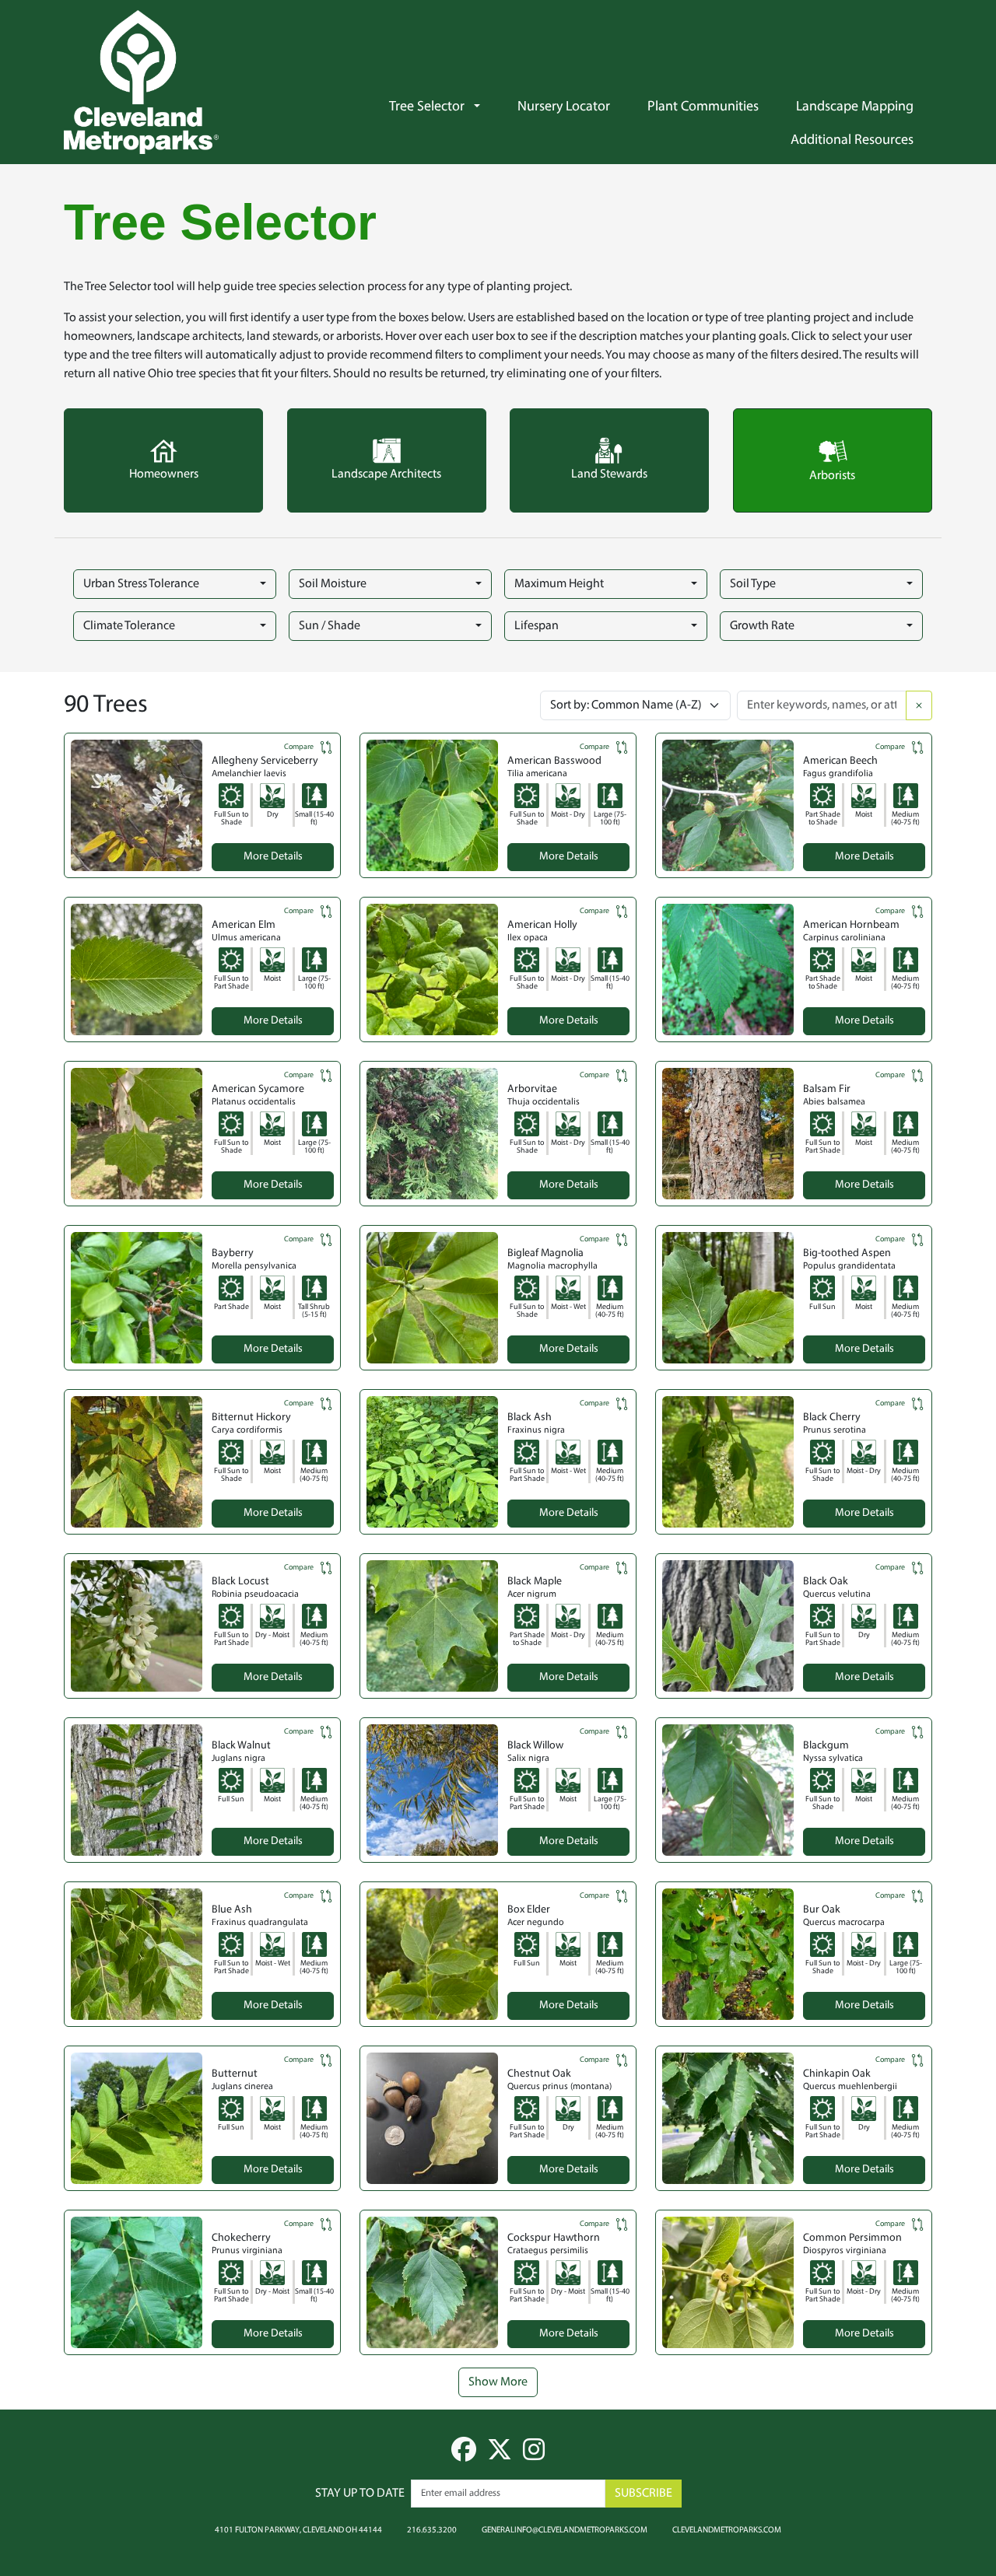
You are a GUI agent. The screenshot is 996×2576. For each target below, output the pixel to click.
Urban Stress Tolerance (141, 584)
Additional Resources (852, 141)
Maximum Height (559, 584)
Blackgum (826, 1746)
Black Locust (240, 1581)
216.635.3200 (432, 2529)
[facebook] (463, 2455)
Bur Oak (821, 1910)
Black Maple (534, 1581)
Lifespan (536, 626)
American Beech (840, 761)
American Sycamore (258, 1089)
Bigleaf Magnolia (545, 1253)
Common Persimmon (852, 2238)
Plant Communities (703, 107)
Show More (498, 2382)
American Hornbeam (851, 925)
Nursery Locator (563, 107)
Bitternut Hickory (251, 1417)
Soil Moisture (332, 584)
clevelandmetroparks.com (726, 2529)
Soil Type (753, 584)
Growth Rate (762, 626)
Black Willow (535, 1746)
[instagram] (534, 2455)
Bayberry (233, 1253)
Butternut (235, 2074)
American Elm (243, 925)
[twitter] (499, 2455)
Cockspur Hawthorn (553, 2238)
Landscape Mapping (855, 107)
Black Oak (825, 1581)
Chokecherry (241, 2238)
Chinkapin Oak (837, 2074)
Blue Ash (232, 1910)
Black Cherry (832, 1417)
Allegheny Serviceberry (265, 761)
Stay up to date (360, 2493)
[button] (483, 107)
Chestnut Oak (539, 2074)
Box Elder (528, 1910)
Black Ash (529, 1417)
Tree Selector (427, 107)
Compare (309, 747)
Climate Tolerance (129, 626)
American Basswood (554, 761)
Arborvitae (532, 1089)
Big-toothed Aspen (847, 1253)
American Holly (542, 925)
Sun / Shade (329, 626)
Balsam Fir (826, 1089)
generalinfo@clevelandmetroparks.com (564, 2529)
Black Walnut (241, 1746)
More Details (273, 857)
